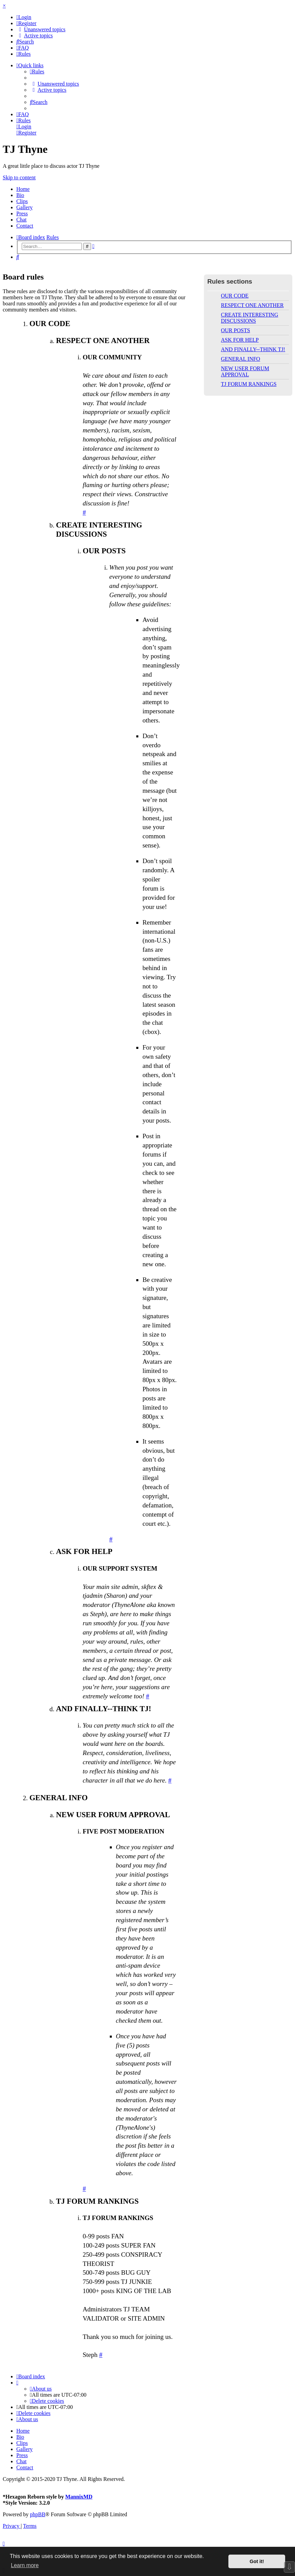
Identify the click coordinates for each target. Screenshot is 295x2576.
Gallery (24, 207)
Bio (20, 195)
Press (22, 213)
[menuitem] (23, 17)
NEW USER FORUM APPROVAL (245, 371)
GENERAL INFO (240, 359)
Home (23, 189)
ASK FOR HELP (240, 340)
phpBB (37, 2514)
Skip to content (19, 177)
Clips (22, 201)
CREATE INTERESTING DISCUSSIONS (249, 318)
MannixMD (78, 2497)
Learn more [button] (25, 2565)
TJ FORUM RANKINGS (249, 384)
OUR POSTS (235, 330)
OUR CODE (234, 296)
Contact (24, 226)
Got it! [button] (257, 2561)
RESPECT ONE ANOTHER (252, 305)
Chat (21, 219)
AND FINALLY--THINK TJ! (253, 349)
